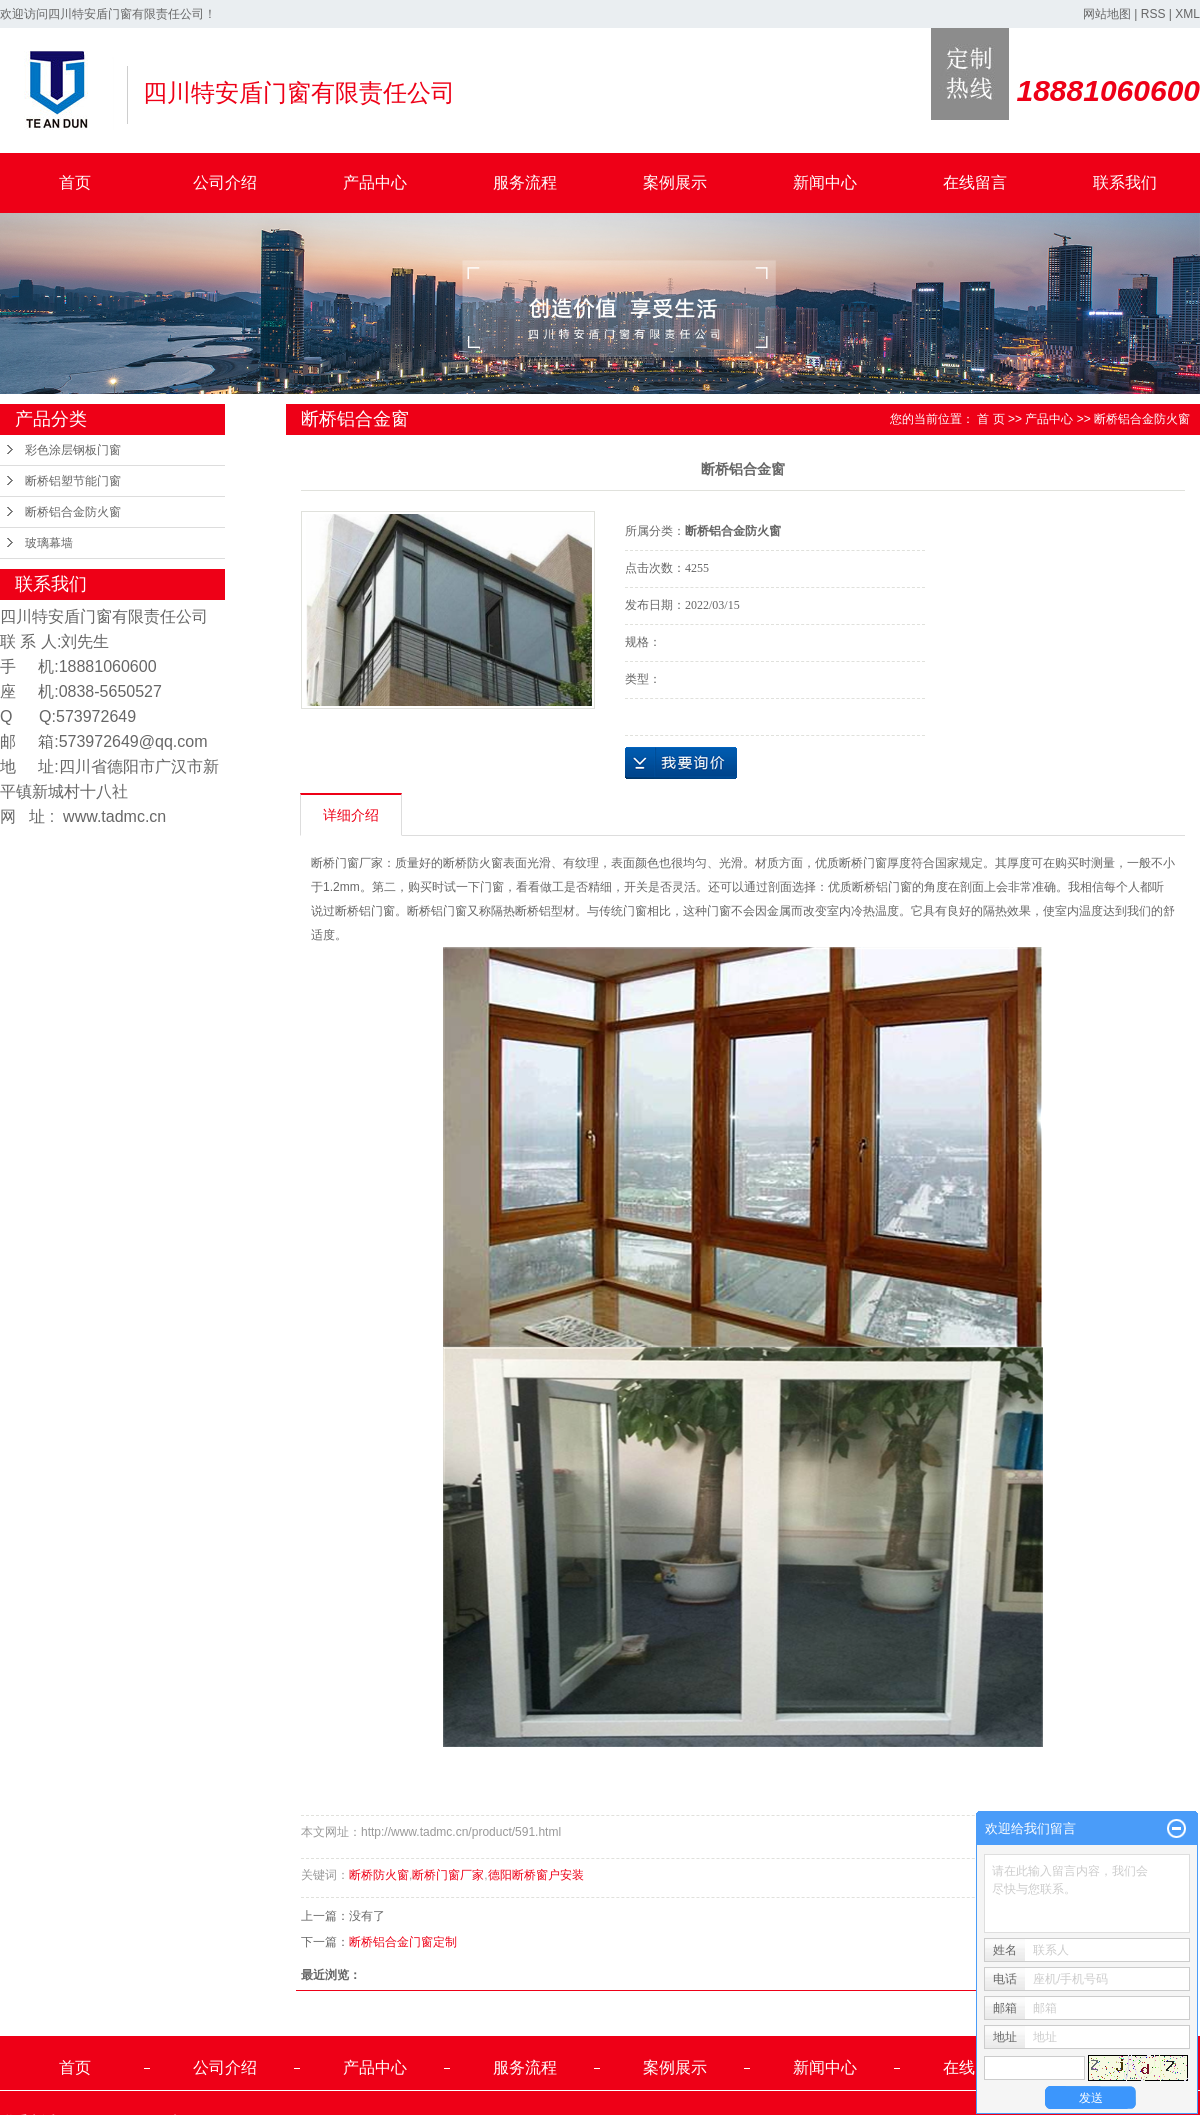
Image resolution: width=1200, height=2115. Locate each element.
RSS (1153, 14)
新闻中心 (825, 182)
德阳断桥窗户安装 (536, 1875)
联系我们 (1125, 182)
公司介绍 (225, 182)
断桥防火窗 (379, 1875)
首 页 (990, 419)
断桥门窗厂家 (448, 1875)
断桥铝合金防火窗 (73, 512)
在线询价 (681, 763)
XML (1187, 14)
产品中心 (375, 182)
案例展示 (675, 182)
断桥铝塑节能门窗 (73, 481)
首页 (75, 182)
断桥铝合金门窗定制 (403, 1942)
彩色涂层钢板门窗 (73, 450)
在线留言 (975, 182)
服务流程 (525, 182)
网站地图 (1107, 14)
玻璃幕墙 (49, 543)
